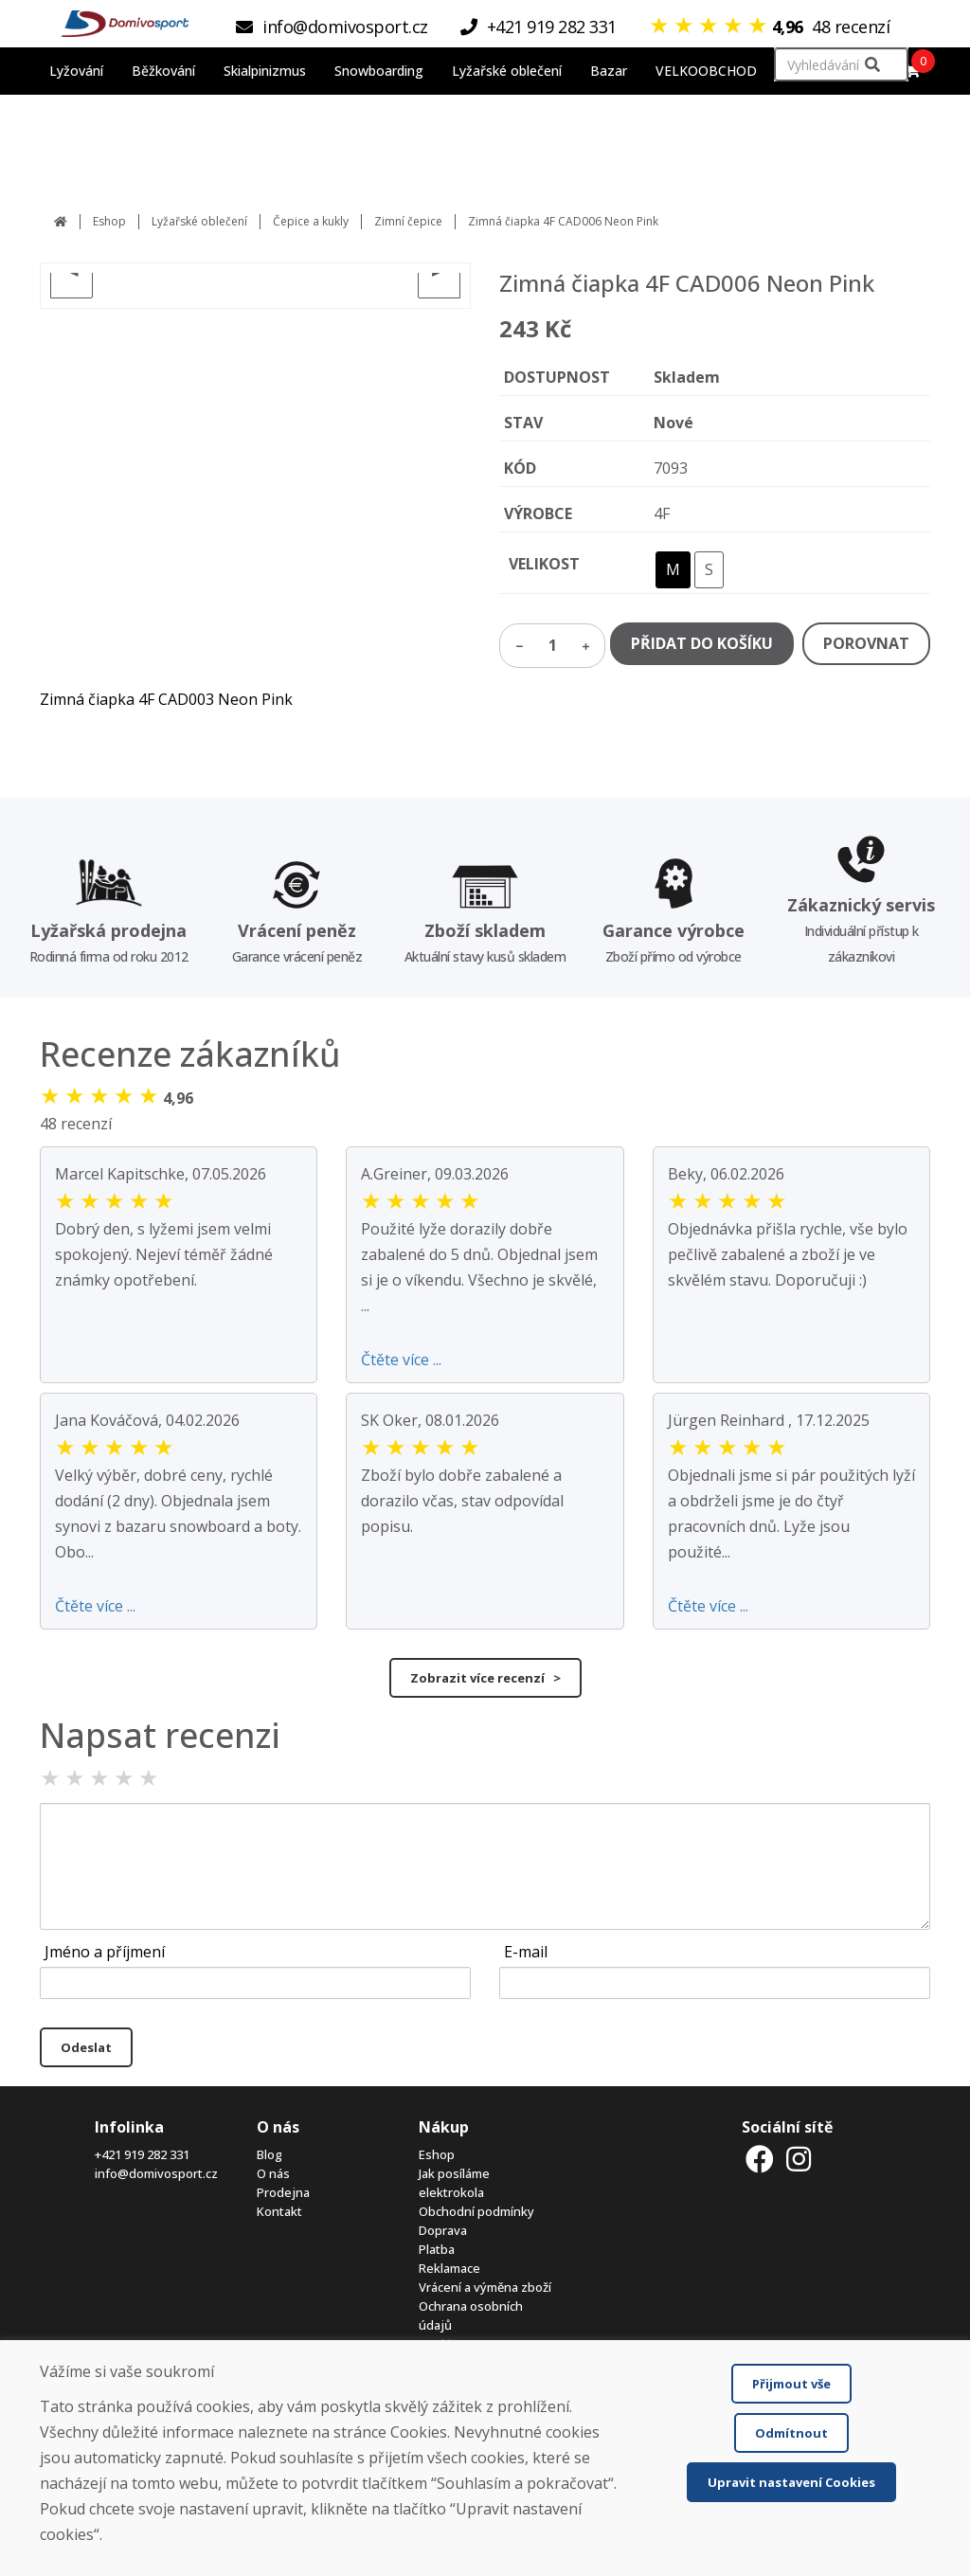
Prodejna (283, 2192)
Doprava (443, 2230)
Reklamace (449, 2268)
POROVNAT (866, 643)
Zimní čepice (408, 221)
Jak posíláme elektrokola (454, 2183)
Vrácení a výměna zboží (485, 2287)
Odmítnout (791, 2432)
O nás (273, 2173)
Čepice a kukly (311, 221)
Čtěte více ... (401, 1359)
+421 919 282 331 (142, 2154)
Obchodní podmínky (476, 2211)
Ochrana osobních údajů (471, 2315)
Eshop (109, 221)
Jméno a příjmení (105, 1951)
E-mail (526, 1951)
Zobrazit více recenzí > (485, 1677)
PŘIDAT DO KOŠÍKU (702, 643)
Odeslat (86, 2047)
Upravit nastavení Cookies (791, 2482)
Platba (437, 2249)
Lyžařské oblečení (199, 221)
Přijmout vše (791, 2383)
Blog (269, 2154)
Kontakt (279, 2211)
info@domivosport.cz (156, 2173)
